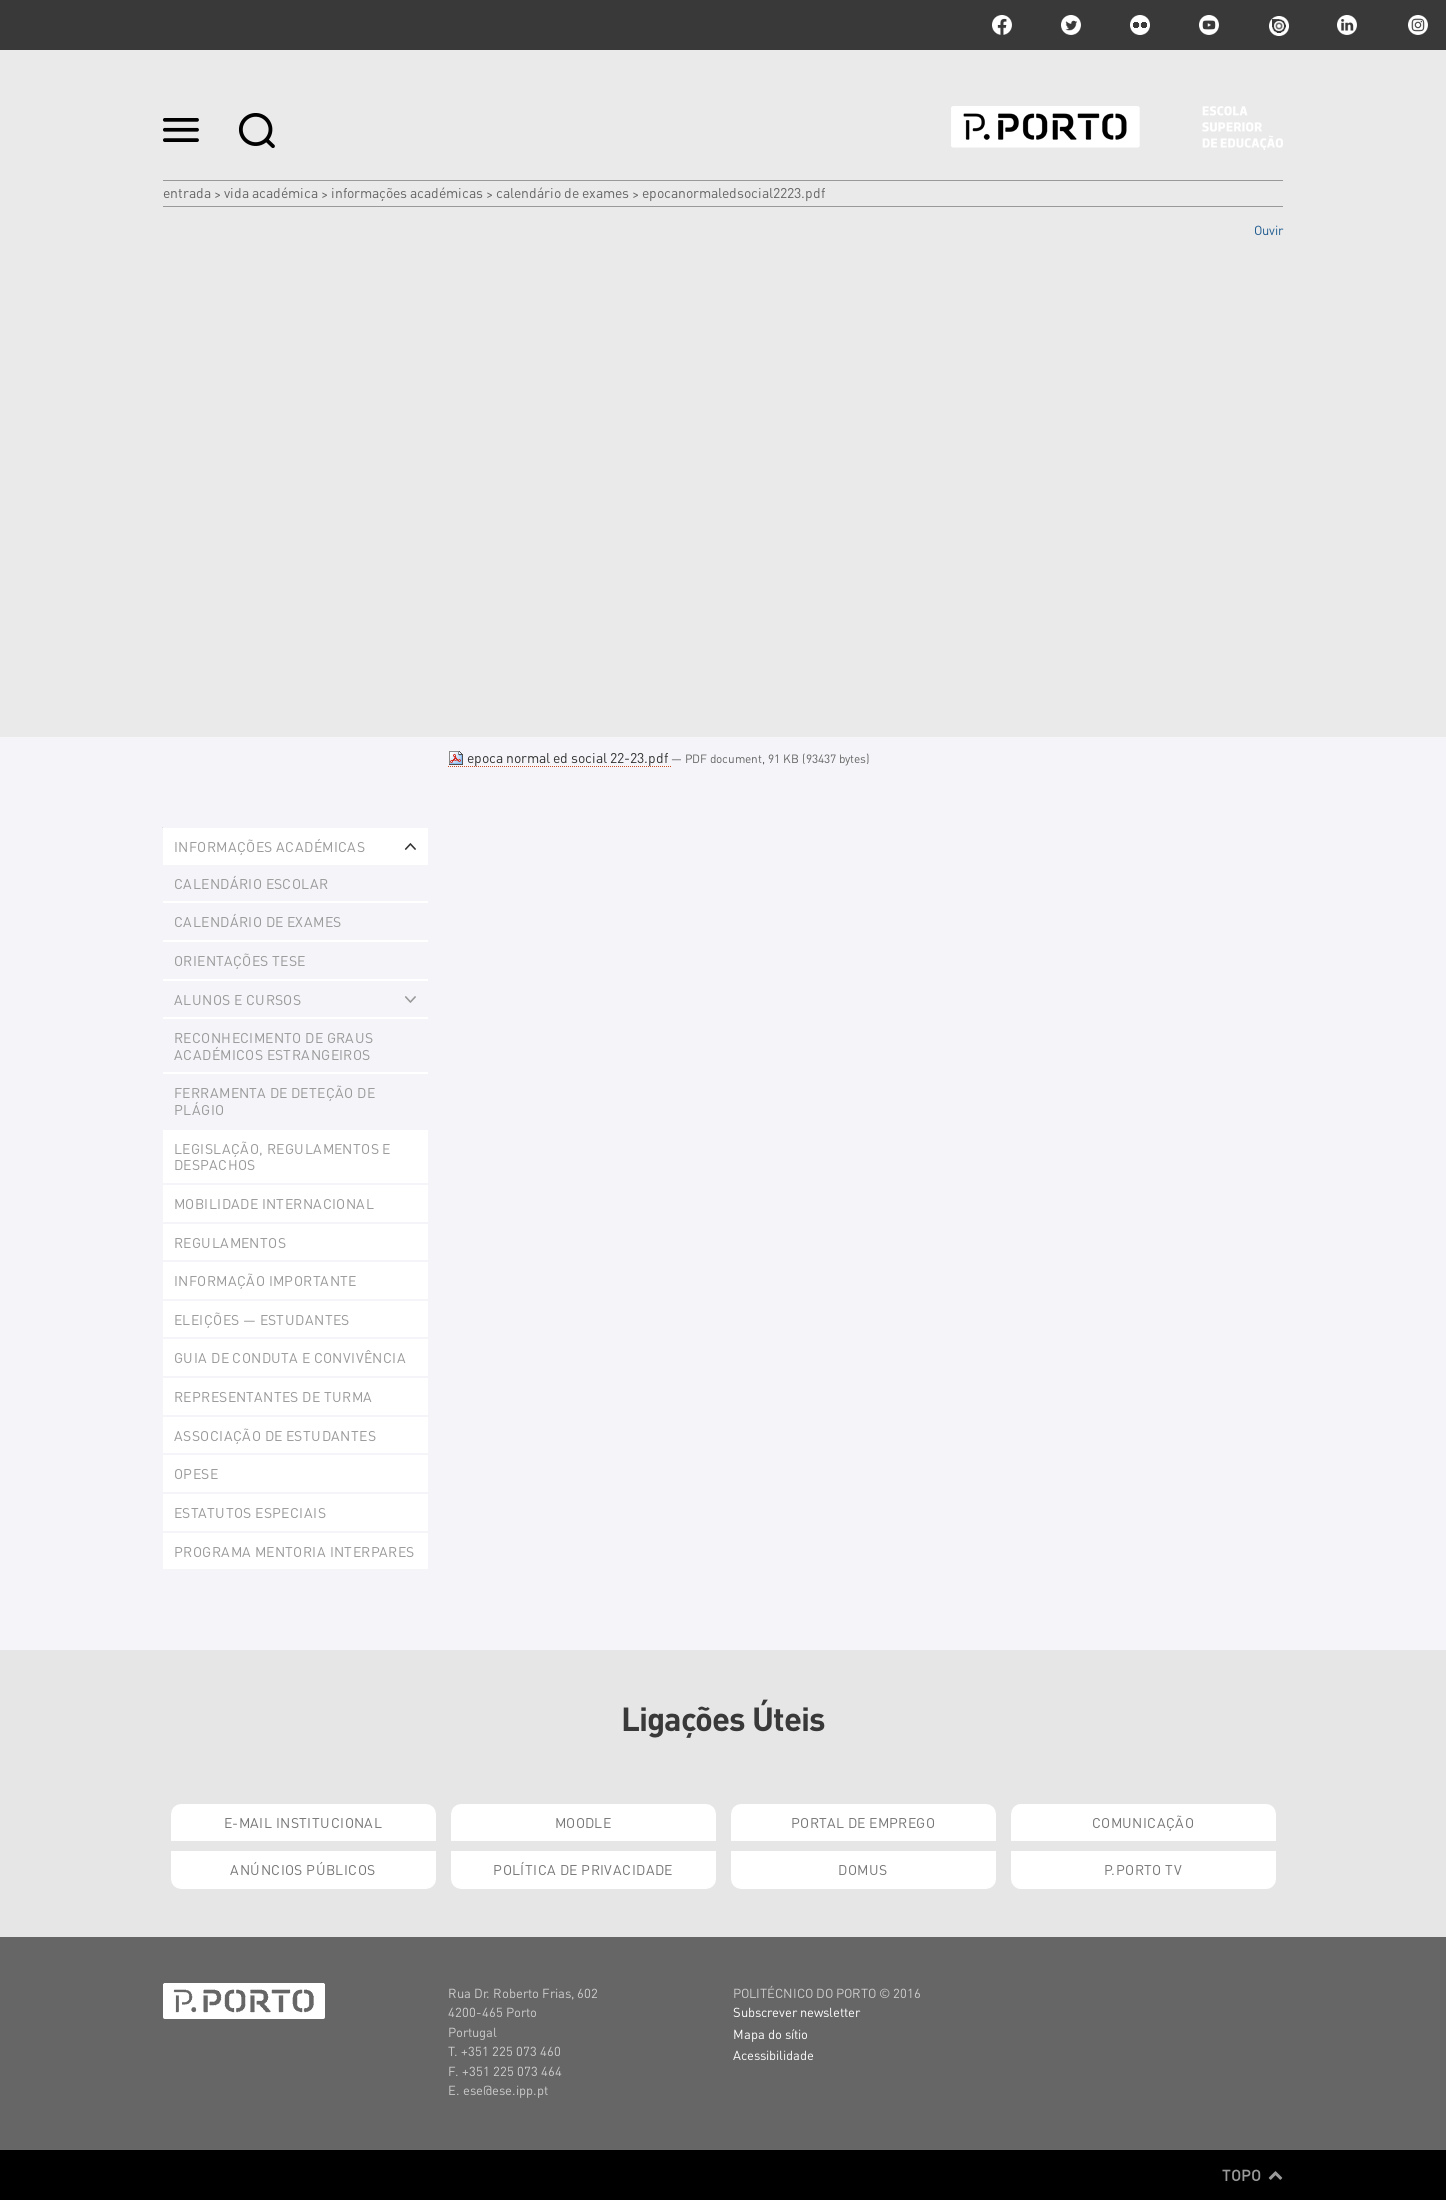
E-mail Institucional (303, 1822)
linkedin (1347, 25)
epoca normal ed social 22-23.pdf (559, 757)
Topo (1252, 2175)
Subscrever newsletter (796, 2011)
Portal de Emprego (863, 1822)
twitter (1071, 25)
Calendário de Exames (562, 192)
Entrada (187, 192)
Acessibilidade (773, 2054)
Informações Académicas (407, 192)
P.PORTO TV (1143, 1869)
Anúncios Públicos (302, 1869)
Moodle (583, 1822)
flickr (1140, 25)
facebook (1002, 25)
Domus (862, 1869)
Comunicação (1143, 1822)
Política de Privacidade (583, 1869)
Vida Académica (271, 192)
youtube (1209, 25)
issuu (1278, 25)
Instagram (1416, 25)
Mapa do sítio (770, 2033)
